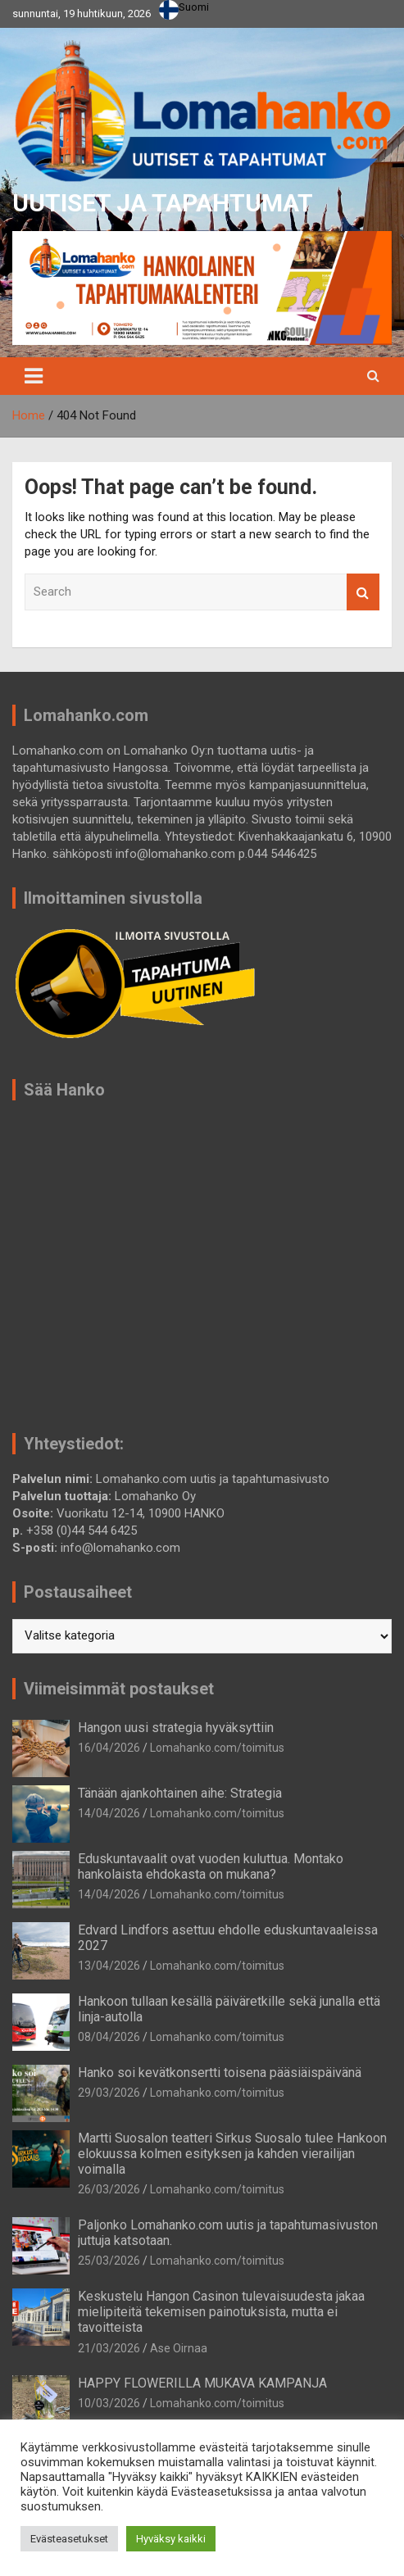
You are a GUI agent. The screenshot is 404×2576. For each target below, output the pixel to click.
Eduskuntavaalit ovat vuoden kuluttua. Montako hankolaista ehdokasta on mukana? (210, 1866)
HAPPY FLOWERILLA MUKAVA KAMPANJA (202, 2383)
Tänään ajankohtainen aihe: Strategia (180, 1793)
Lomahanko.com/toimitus (217, 1747)
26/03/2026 (109, 2189)
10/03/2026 (109, 2403)
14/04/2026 (109, 1813)
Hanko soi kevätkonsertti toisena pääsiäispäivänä (219, 2072)
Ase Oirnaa (178, 2348)
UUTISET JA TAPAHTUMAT (162, 202)
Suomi (184, 7)
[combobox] (184, 10)
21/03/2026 (109, 2348)
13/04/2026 (109, 1965)
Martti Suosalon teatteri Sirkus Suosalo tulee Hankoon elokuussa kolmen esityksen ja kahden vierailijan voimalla (232, 2153)
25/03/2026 (109, 2260)
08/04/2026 (109, 2036)
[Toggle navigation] (33, 376)
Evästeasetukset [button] (69, 2539)
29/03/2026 (109, 2092)
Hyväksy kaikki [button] (171, 2539)
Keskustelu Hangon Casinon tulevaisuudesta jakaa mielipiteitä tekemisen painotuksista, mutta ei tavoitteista (221, 2311)
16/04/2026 (109, 1747)
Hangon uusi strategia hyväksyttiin (176, 1727)
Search (363, 592)
